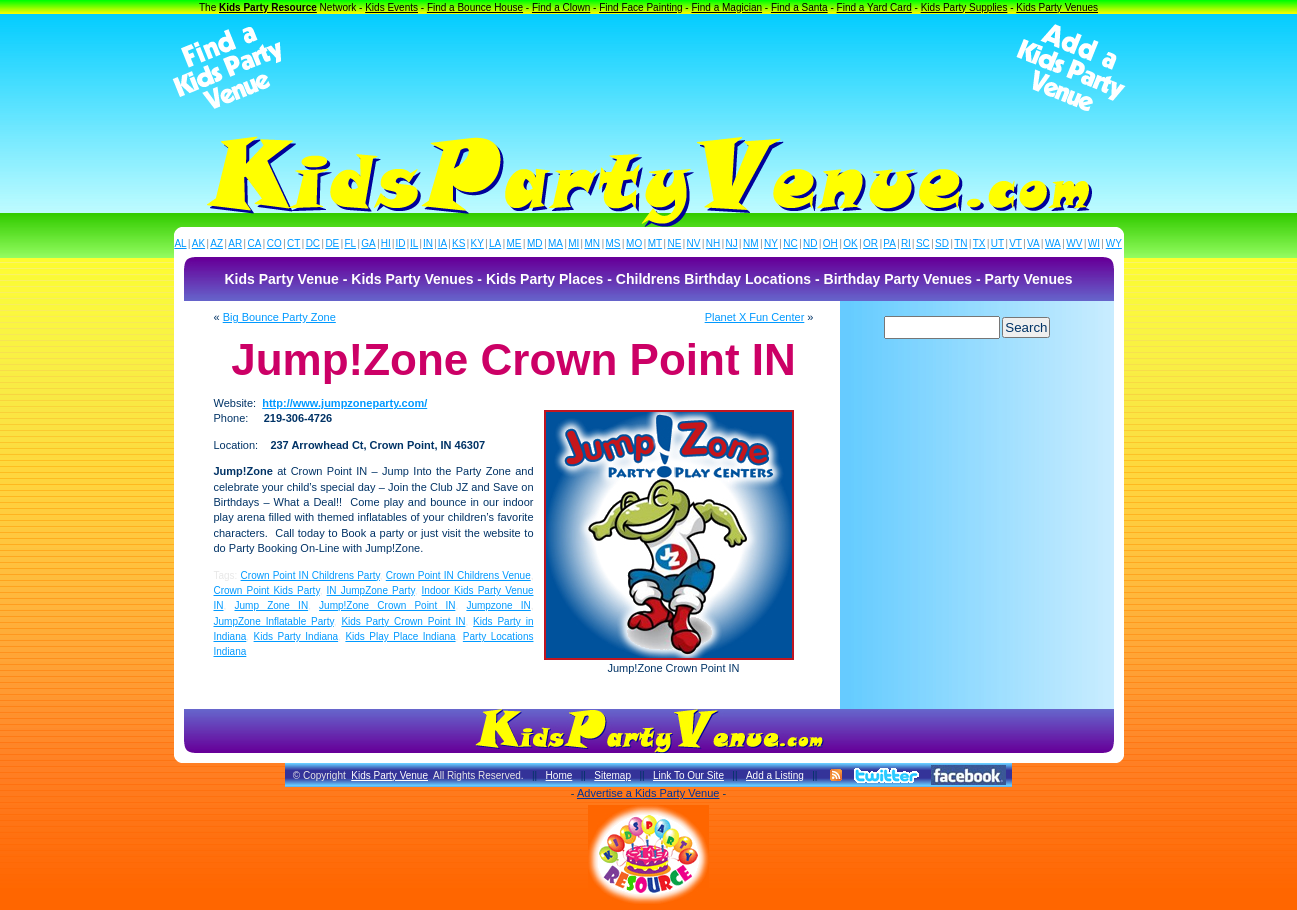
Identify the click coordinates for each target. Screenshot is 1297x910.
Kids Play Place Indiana (400, 636)
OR (870, 243)
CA (254, 243)
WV (1074, 243)
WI (1094, 243)
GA (368, 243)
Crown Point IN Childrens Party (310, 575)
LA (495, 243)
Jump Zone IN (271, 605)
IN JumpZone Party (371, 590)
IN (428, 243)
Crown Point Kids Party (267, 590)
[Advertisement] (649, 68)
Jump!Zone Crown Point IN (387, 605)
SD (942, 243)
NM (751, 243)
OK (850, 243)
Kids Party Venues (1057, 7)
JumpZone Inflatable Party (274, 621)
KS (458, 243)
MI (573, 243)
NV (694, 243)
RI (906, 243)
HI (386, 243)
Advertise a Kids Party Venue (648, 793)
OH (830, 243)
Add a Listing (775, 775)
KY (477, 243)
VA (1033, 243)
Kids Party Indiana (296, 636)
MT (655, 243)
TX (979, 243)
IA (442, 243)
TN (960, 243)
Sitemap (612, 775)
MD (535, 243)
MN (593, 243)
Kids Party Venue (389, 775)
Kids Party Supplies (964, 7)
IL (414, 243)
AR (235, 243)
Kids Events (391, 7)
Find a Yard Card (874, 7)
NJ (731, 243)
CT (293, 243)
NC (790, 243)
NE (674, 243)
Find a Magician (726, 7)
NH (713, 243)
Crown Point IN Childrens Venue (458, 575)
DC (313, 243)
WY (1114, 243)
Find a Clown (561, 7)
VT (1015, 243)
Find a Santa (799, 7)
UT (997, 243)
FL (350, 243)
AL (180, 243)
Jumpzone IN (498, 605)
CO (274, 243)
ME (514, 243)
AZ (216, 243)
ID (400, 243)
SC (923, 243)
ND (810, 243)
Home (559, 775)
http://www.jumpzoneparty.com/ (344, 403)
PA (889, 243)
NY (771, 243)
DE (332, 243)
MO (634, 243)
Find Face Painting (640, 7)
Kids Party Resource (268, 7)
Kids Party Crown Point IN (403, 621)
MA (555, 243)
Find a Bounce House (475, 7)
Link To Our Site (688, 775)
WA (1053, 243)
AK (198, 243)
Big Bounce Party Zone (279, 317)
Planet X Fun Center (755, 317)
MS (613, 243)
